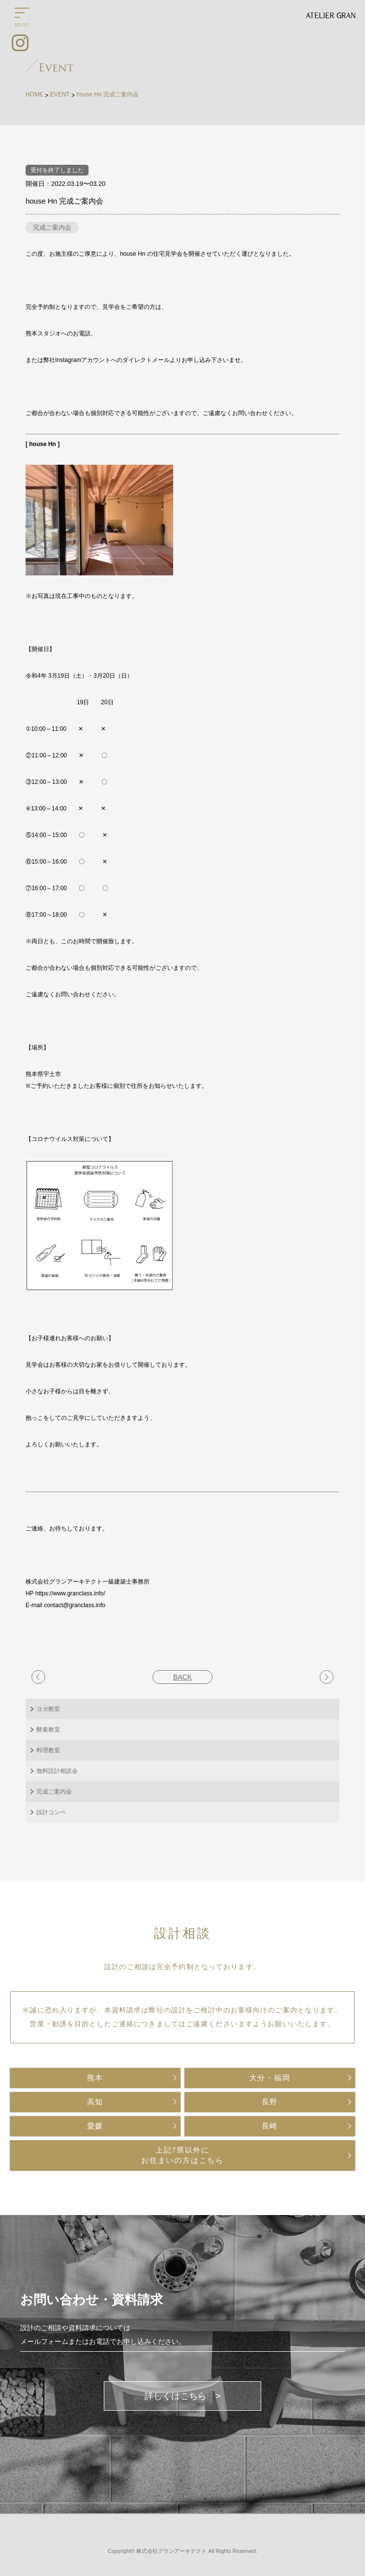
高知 (95, 2102)
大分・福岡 (270, 2078)
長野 (270, 2102)
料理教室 (48, 1750)
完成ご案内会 (52, 227)
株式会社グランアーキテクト (171, 2551)
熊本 (95, 2078)
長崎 (270, 2126)
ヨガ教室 (48, 1709)
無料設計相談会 (57, 1770)
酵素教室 (48, 1729)
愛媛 (95, 2126)
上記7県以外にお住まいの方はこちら (182, 2155)
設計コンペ (51, 1812)
